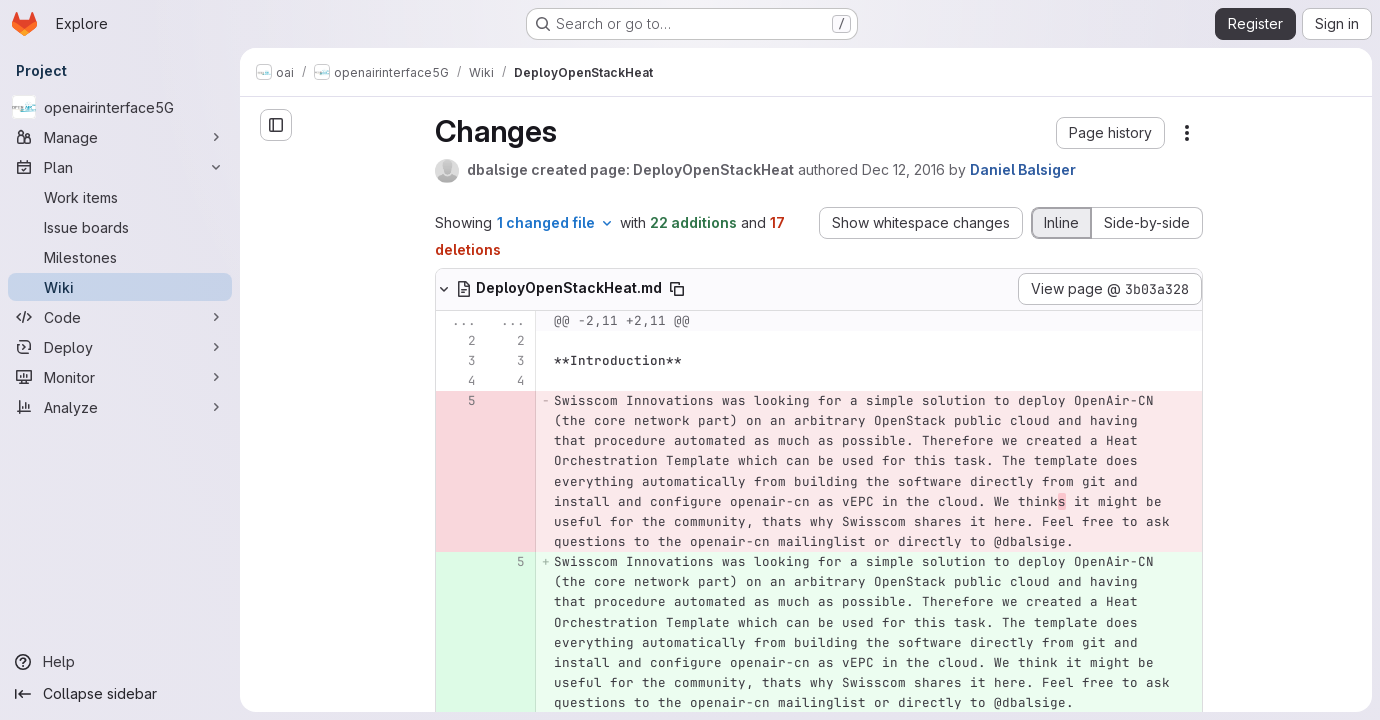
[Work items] (120, 197)
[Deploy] (120, 347)
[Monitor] (120, 377)
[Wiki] (120, 287)
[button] (1110, 133)
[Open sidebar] (276, 125)
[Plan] (120, 167)
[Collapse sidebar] (120, 694)
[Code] (120, 317)
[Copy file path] (677, 289)
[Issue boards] (120, 227)
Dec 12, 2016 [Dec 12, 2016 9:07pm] (903, 169)
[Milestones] (120, 257)
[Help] (120, 662)
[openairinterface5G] (120, 107)
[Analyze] (120, 407)
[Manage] (120, 137)
